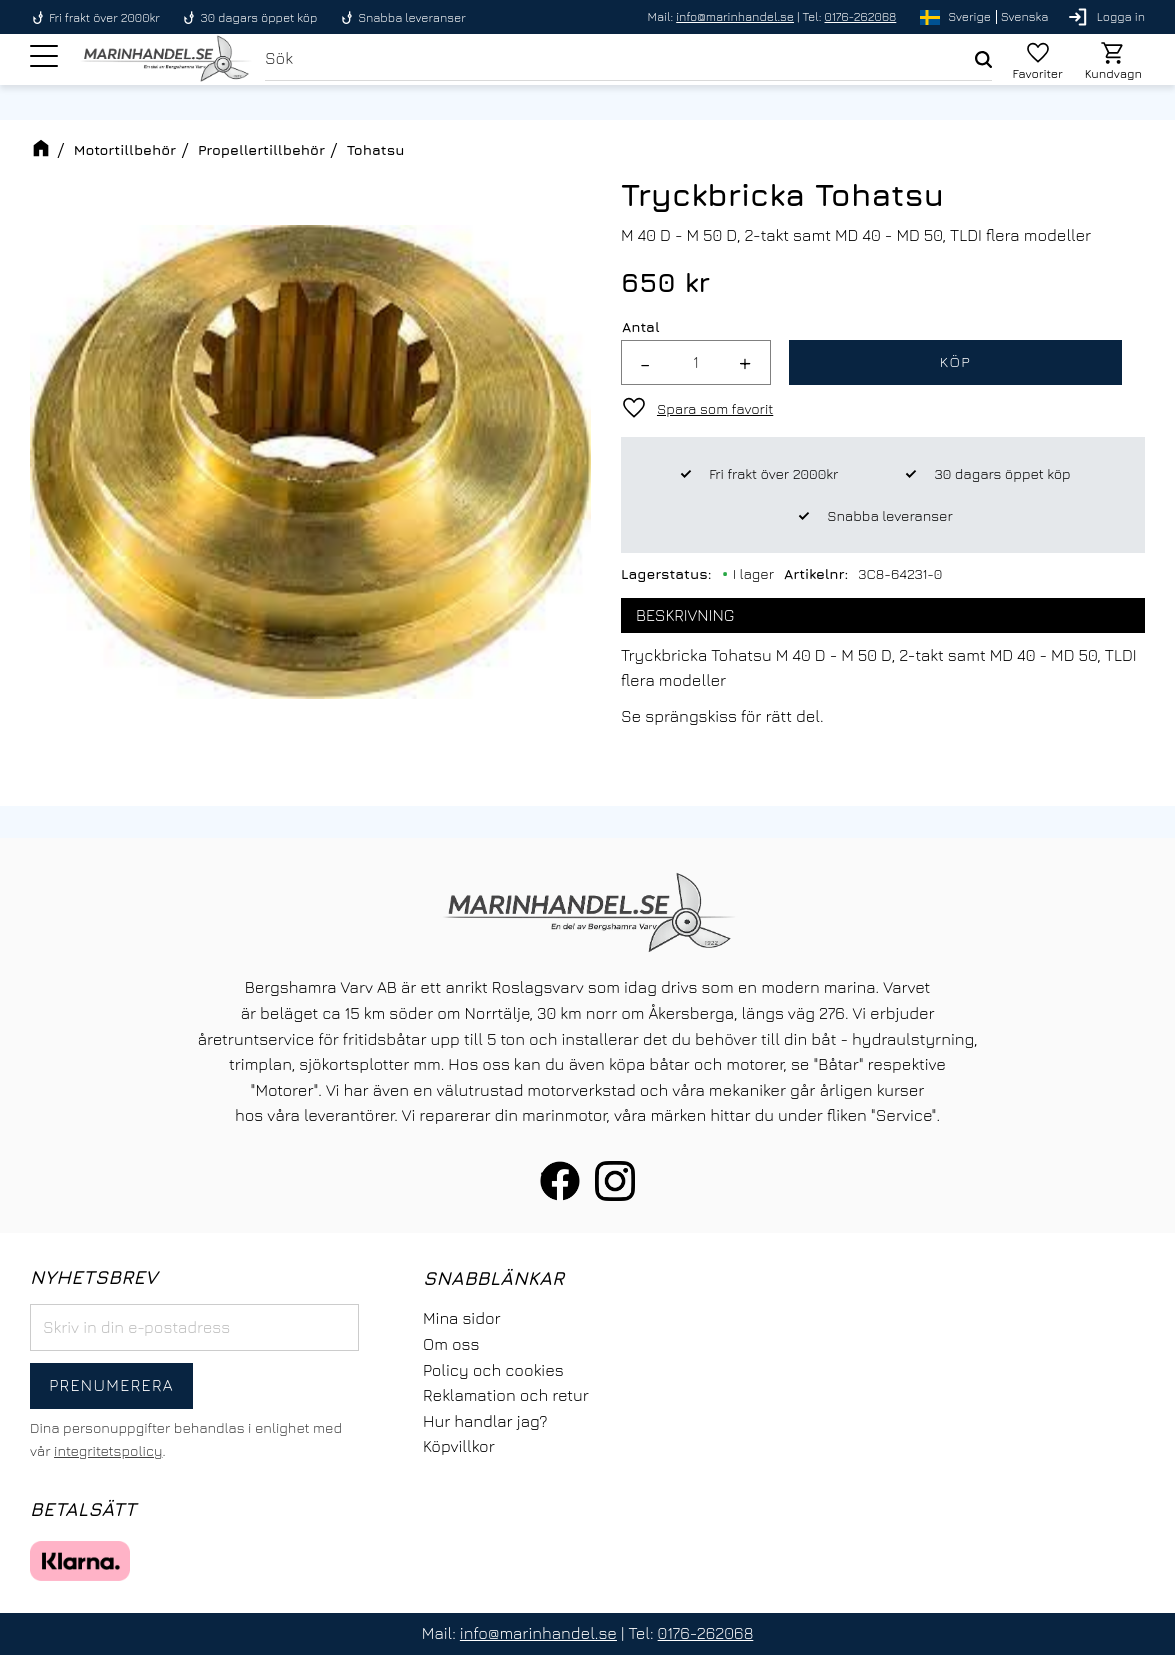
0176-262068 (861, 16)
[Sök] (981, 61)
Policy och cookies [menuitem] (493, 1370)
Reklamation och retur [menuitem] (506, 1395)
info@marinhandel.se (735, 16)
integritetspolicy (108, 1450)
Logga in (1121, 16)
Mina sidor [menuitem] (462, 1318)
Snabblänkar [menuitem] (493, 1277)
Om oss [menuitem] (451, 1344)
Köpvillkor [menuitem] (459, 1446)
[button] (44, 59)
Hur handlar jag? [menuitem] (485, 1421)
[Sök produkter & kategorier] (626, 61)
